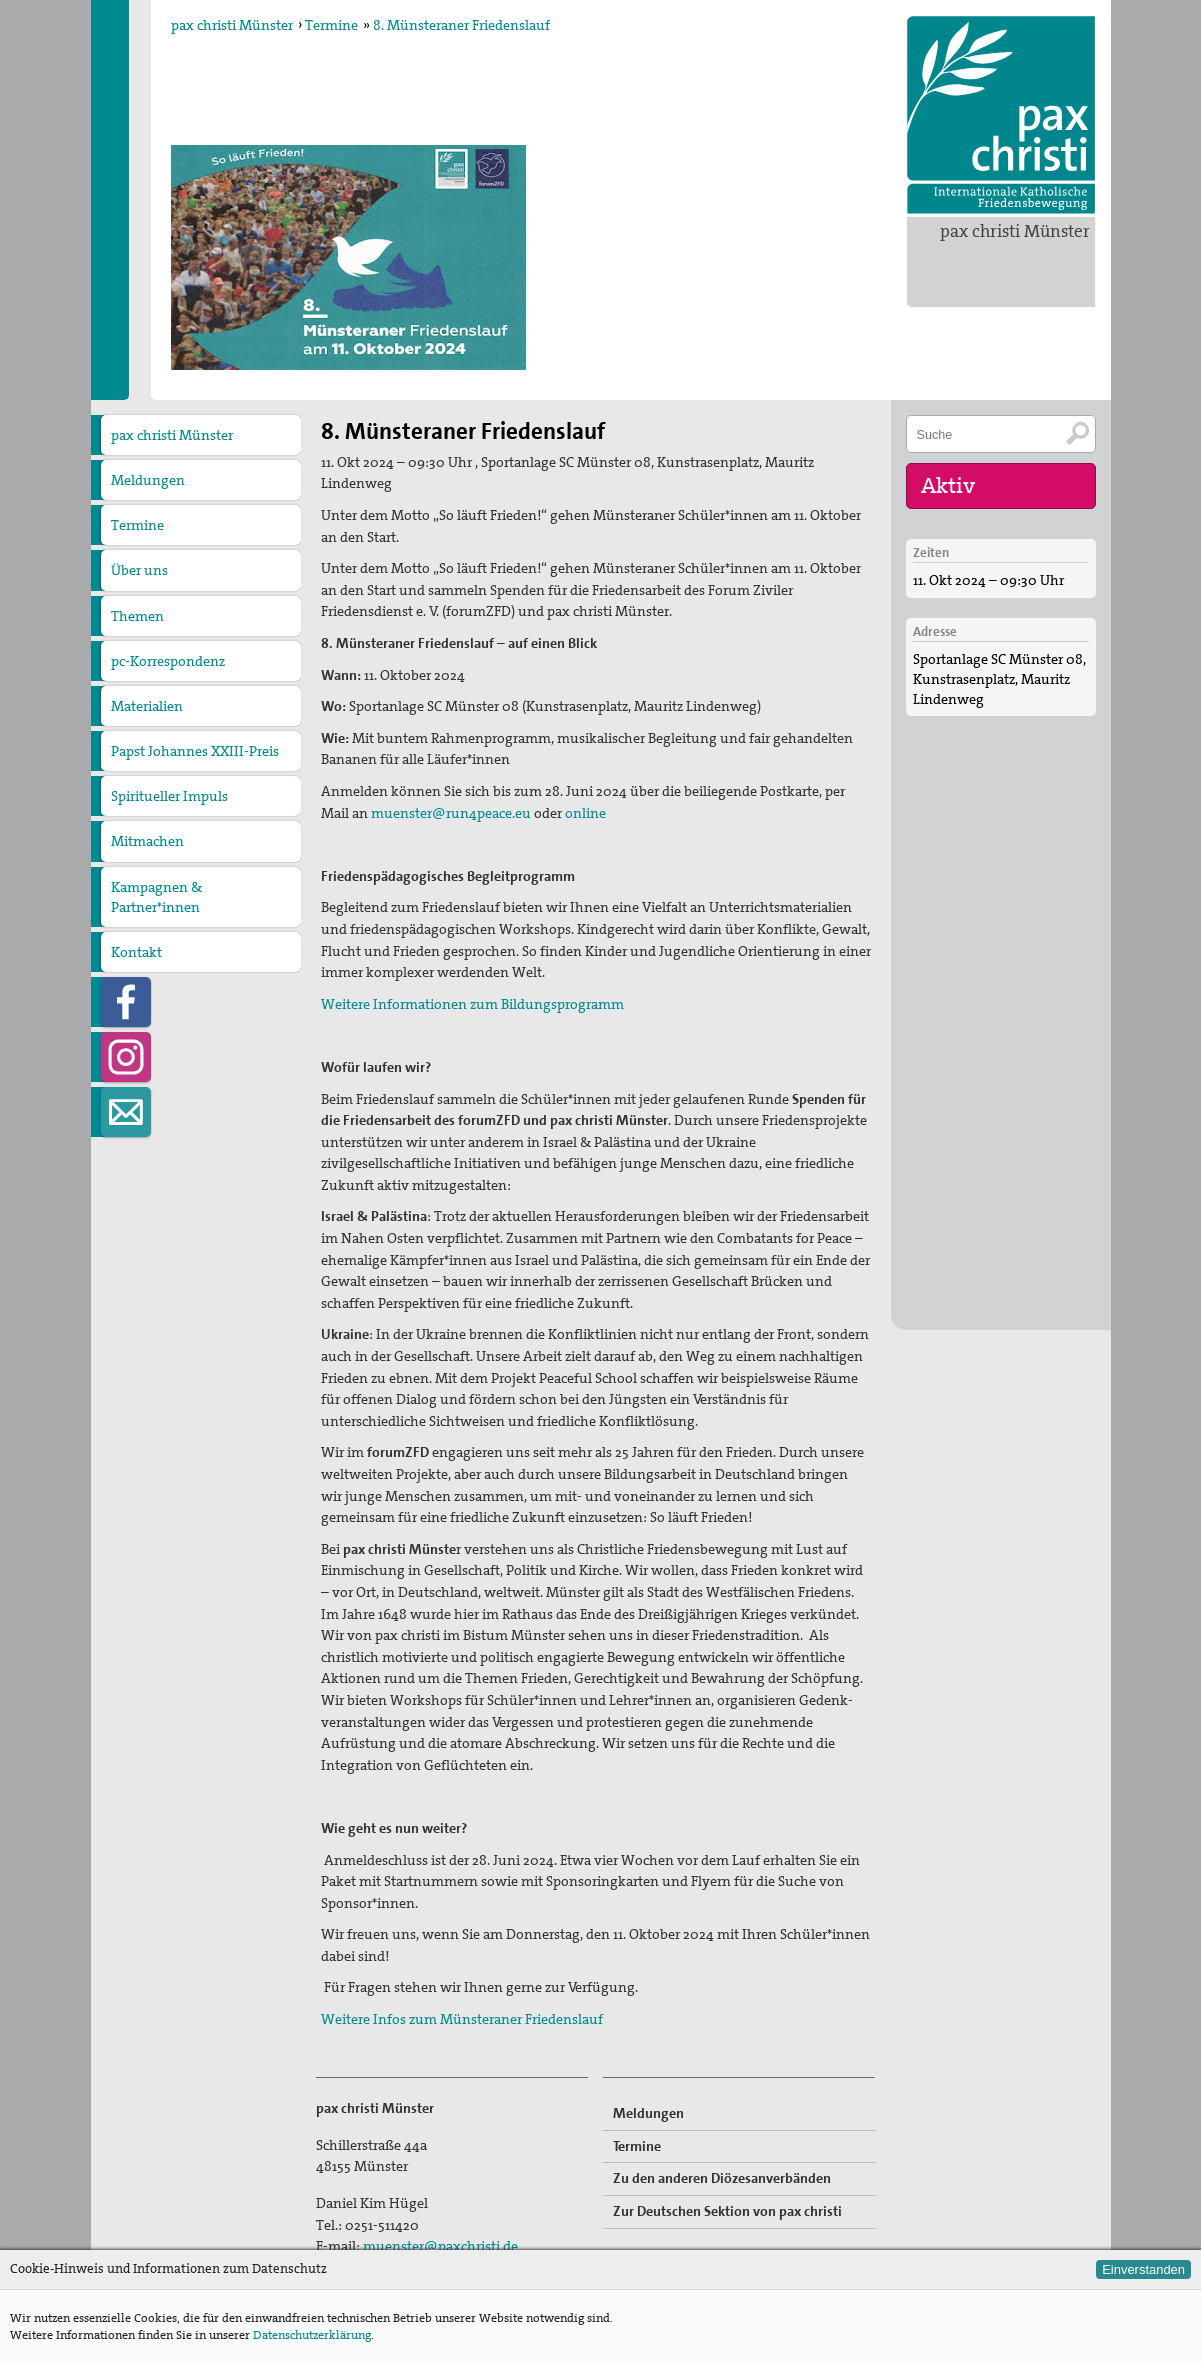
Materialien (147, 706)
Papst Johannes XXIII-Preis (195, 751)
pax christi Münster (1015, 231)
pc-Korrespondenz (168, 661)
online (585, 813)
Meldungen (148, 480)
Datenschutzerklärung (312, 2335)
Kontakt (136, 952)
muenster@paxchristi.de (440, 2246)
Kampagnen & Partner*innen (156, 897)
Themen (137, 616)
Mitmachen (147, 841)
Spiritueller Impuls (169, 796)
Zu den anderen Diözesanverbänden (722, 2178)
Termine (331, 25)
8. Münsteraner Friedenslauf (461, 25)
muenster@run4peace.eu (451, 813)
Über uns (139, 570)
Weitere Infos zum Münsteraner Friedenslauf (462, 2019)
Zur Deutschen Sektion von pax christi (727, 2211)
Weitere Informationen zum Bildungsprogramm (472, 1004)
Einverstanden (1143, 2269)
